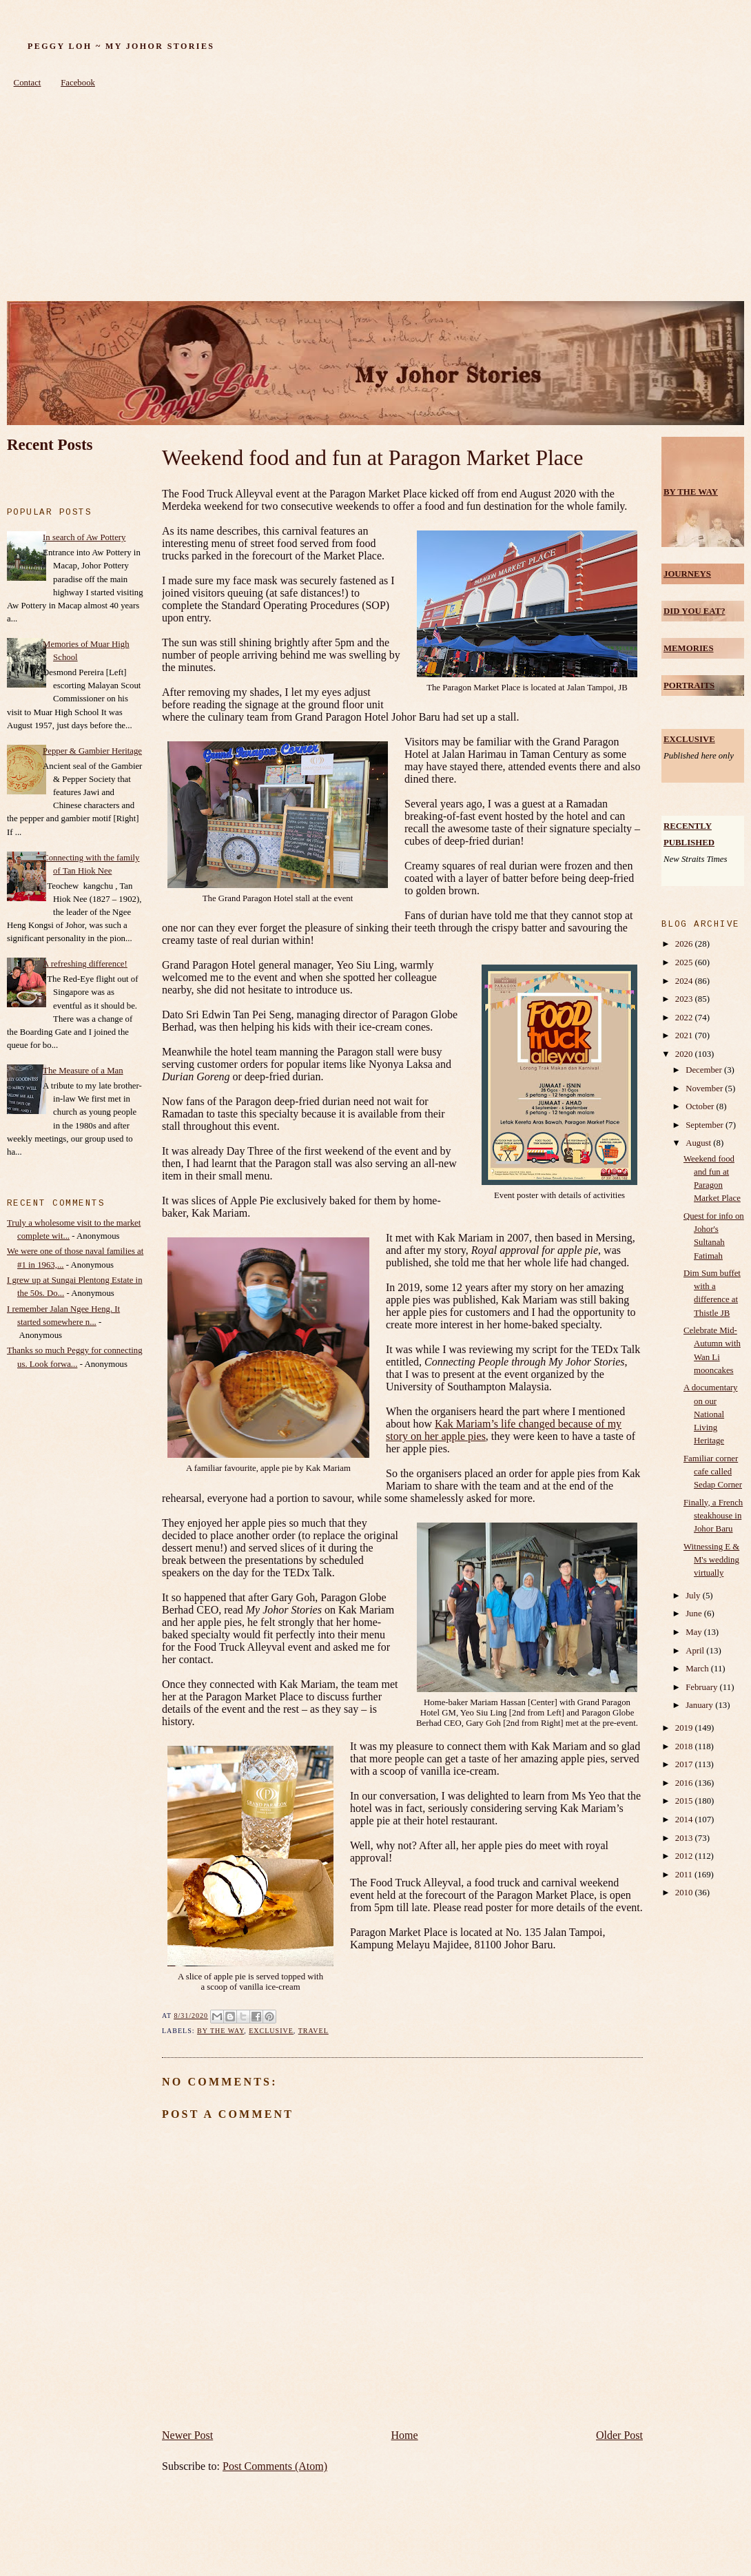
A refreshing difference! (85, 964)
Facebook (78, 82)
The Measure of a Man (83, 1070)
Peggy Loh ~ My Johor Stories (121, 46)
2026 (685, 944)
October (701, 1106)
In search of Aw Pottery (84, 537)
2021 (685, 1035)
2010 (685, 1892)
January (700, 1705)
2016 (685, 1783)
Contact (27, 82)
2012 (685, 1856)
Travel (313, 2030)
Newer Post (187, 2435)
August (699, 1143)
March (698, 1668)
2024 (685, 981)
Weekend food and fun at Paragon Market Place (372, 457)
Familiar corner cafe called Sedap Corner (712, 1472)
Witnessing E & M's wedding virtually (711, 1560)
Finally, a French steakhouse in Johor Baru (713, 1516)
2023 (685, 999)
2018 (685, 1746)
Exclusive (271, 2030)
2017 (685, 1764)
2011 (685, 1874)
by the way (220, 2030)
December (705, 1070)
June (695, 1613)
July (694, 1595)
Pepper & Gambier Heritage (92, 751)
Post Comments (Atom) (275, 2466)
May (695, 1632)
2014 (685, 1819)
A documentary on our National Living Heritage (710, 1414)
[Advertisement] (375, 197)
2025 (685, 962)
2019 (685, 1728)
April (696, 1651)
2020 (685, 1054)
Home (404, 2435)
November (705, 1088)
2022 (685, 1017)
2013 (685, 1838)
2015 (685, 1801)
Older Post (619, 2435)
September (706, 1125)
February (702, 1687)
